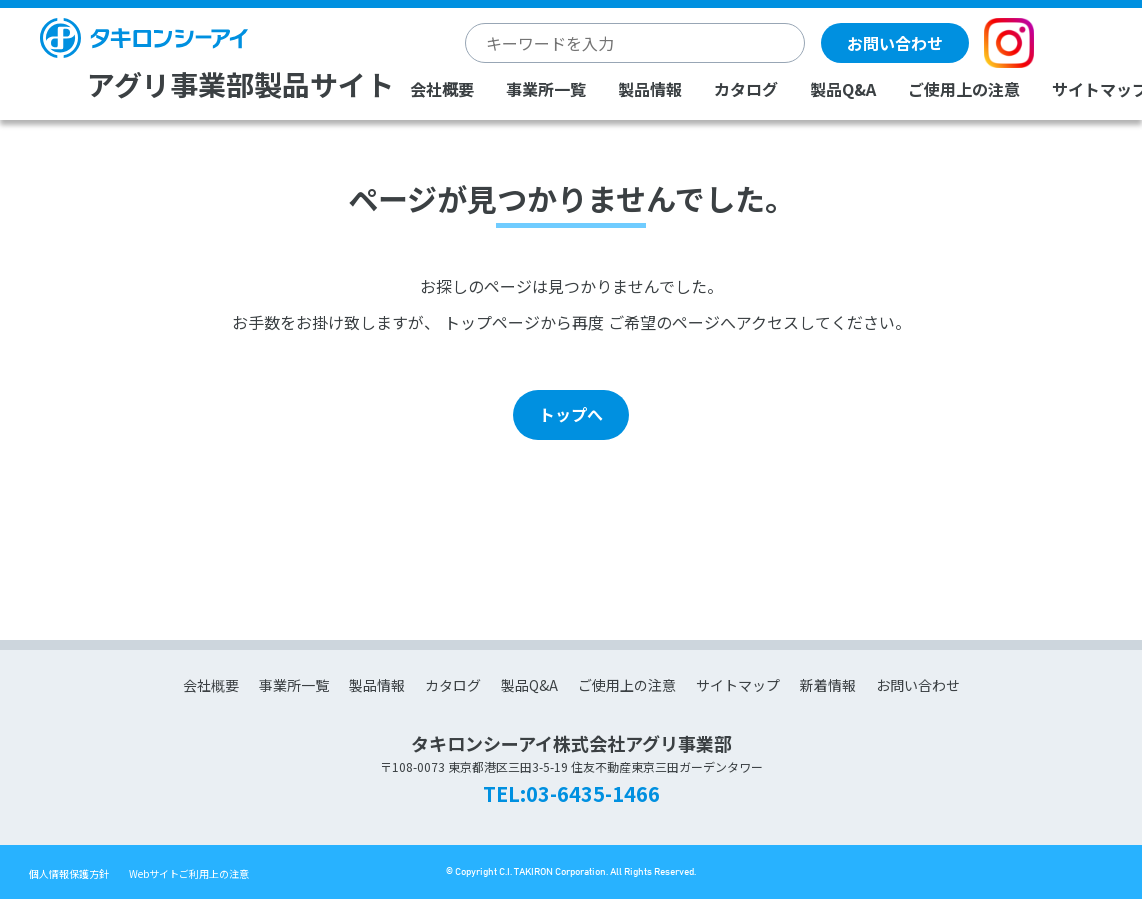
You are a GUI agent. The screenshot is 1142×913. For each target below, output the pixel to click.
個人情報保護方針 (69, 873)
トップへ (571, 414)
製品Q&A (843, 89)
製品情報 (650, 89)
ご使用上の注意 (964, 89)
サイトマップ (738, 685)
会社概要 (442, 89)
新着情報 (828, 685)
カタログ (746, 89)
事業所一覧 (546, 89)
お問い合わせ (895, 43)
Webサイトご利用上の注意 (189, 873)
